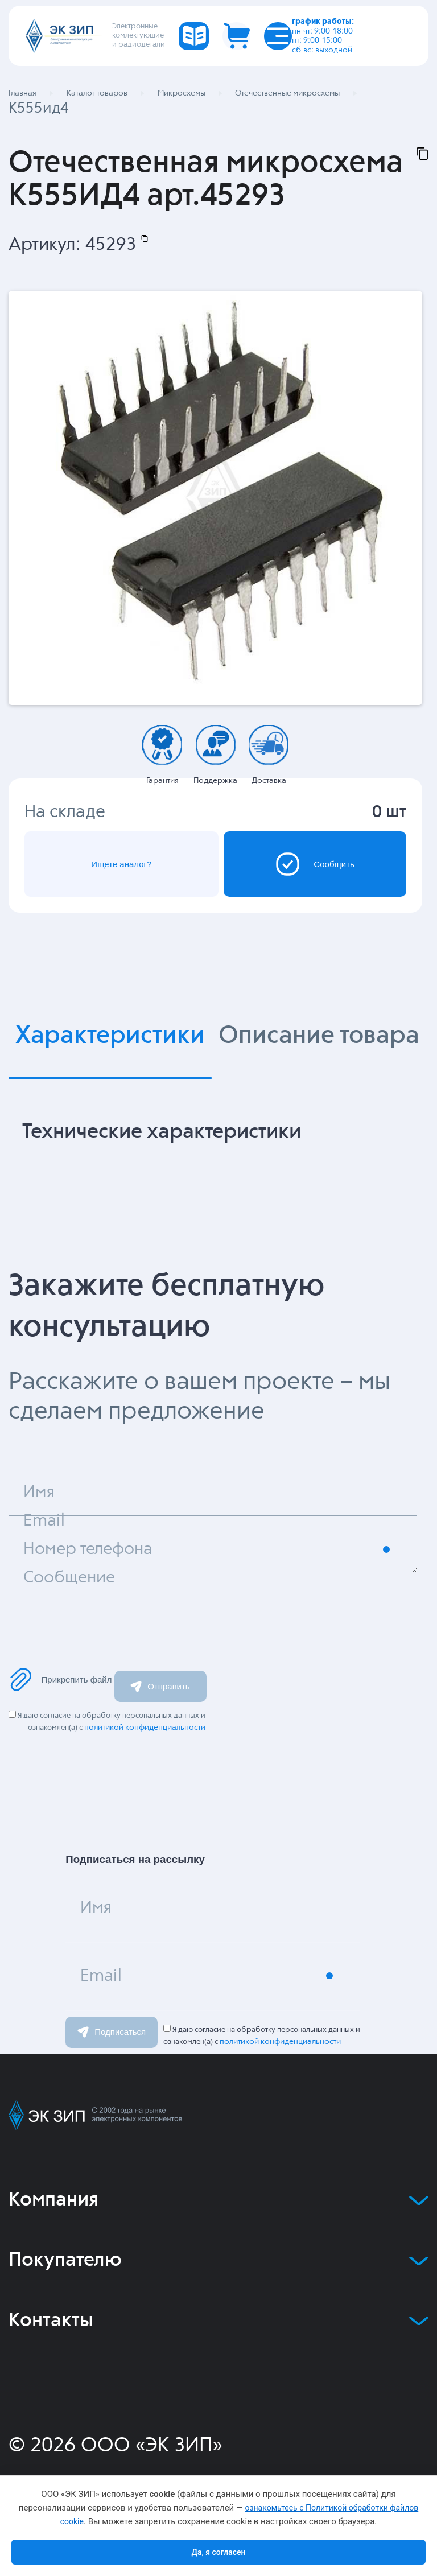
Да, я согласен (218, 2552)
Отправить (159, 1686)
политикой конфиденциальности (144, 1728)
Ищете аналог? (121, 864)
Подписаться (111, 2032)
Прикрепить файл (60, 1679)
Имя (96, 1908)
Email (101, 1976)
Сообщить (314, 864)
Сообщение (69, 1578)
